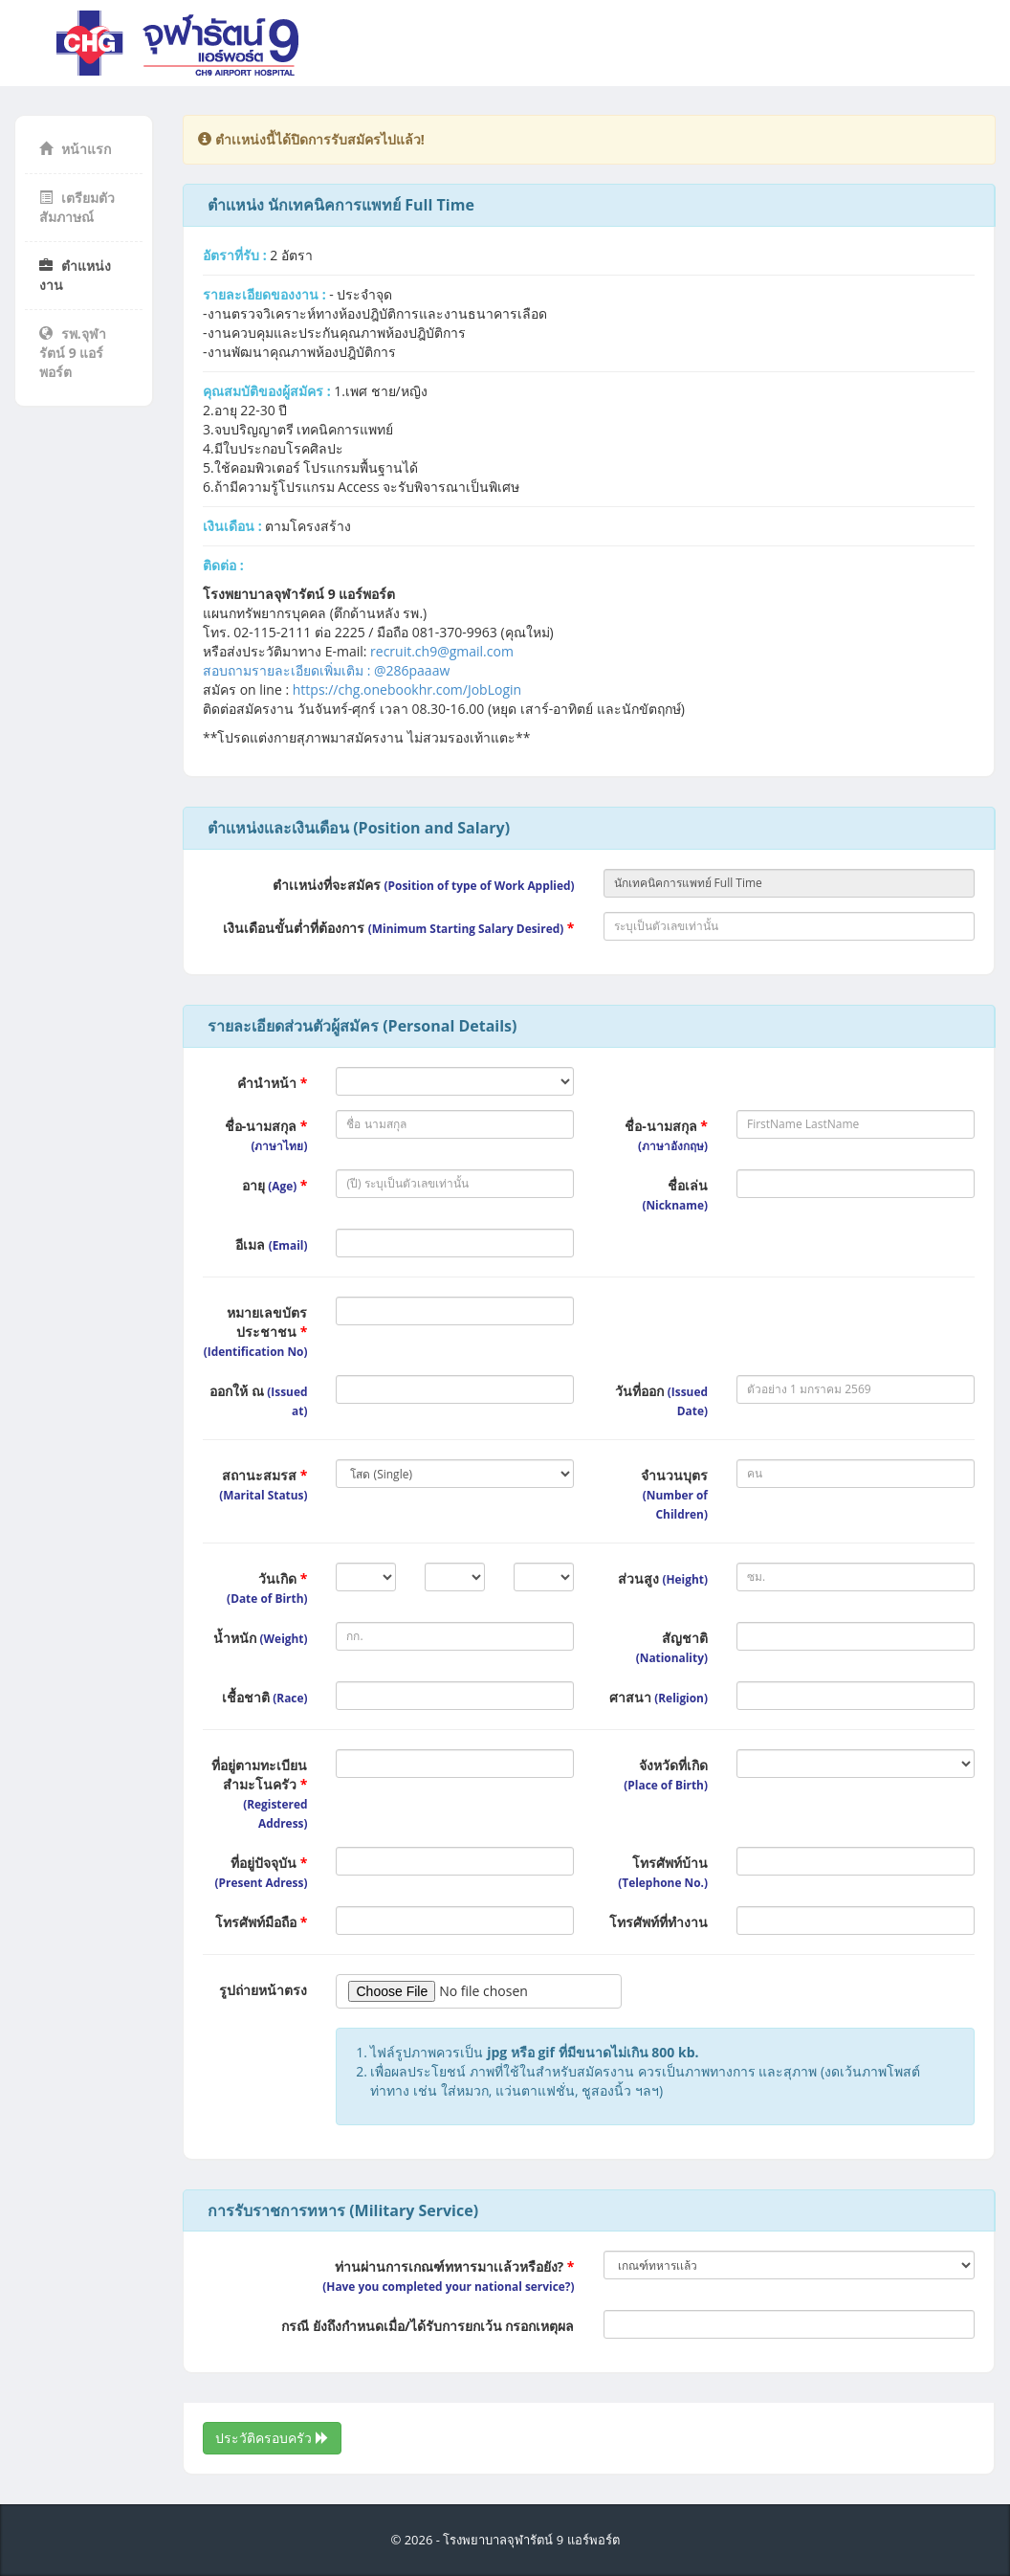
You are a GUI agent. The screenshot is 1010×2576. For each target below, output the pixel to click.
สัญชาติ (672, 1647)
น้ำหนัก (260, 1638)
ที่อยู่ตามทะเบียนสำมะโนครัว (259, 1793)
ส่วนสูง (663, 1578)
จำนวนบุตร (674, 1493)
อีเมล (271, 1244)
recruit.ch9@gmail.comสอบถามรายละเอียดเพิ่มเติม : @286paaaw (358, 660)
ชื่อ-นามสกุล (266, 1135)
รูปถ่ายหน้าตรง (263, 1990)
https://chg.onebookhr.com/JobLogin (407, 689)
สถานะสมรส (263, 1484)
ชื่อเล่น (675, 1194)
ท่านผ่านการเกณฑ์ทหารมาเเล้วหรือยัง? (448, 2275)
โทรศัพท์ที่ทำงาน (658, 1922)
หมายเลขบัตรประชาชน (256, 1331)
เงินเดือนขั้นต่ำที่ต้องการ (398, 928)
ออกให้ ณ (258, 1400)
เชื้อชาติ (265, 1697)
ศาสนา (658, 1697)
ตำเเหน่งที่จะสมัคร (424, 885)
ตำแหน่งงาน (75, 275)
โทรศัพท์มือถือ (261, 1922)
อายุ (275, 1185)
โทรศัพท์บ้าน (663, 1872)
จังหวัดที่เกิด (666, 1774)
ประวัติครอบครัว (272, 2438)
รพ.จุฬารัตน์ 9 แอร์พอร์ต (72, 352)
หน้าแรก (75, 149)
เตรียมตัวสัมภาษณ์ (77, 207)
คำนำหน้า (272, 1083)
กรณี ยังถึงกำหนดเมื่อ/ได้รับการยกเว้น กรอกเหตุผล (427, 2326)
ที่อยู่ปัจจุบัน (261, 1872)
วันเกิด (267, 1587)
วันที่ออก (661, 1400)
